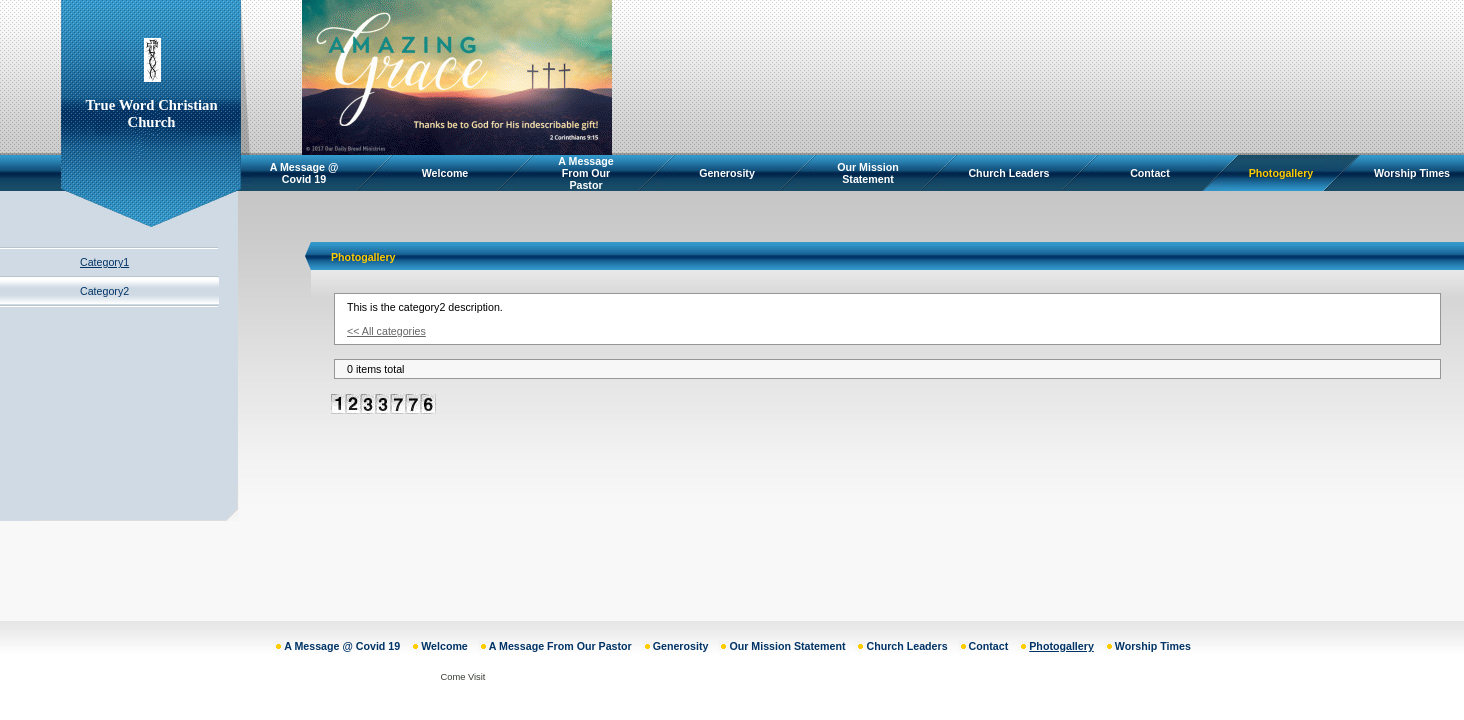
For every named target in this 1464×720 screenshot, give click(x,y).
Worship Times (1412, 173)
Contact (1150, 173)
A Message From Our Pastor (585, 173)
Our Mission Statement (868, 173)
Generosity (727, 173)
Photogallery (1281, 173)
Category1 (104, 262)
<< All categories (386, 331)
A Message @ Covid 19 (304, 173)
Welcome (445, 173)
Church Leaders (1008, 173)
